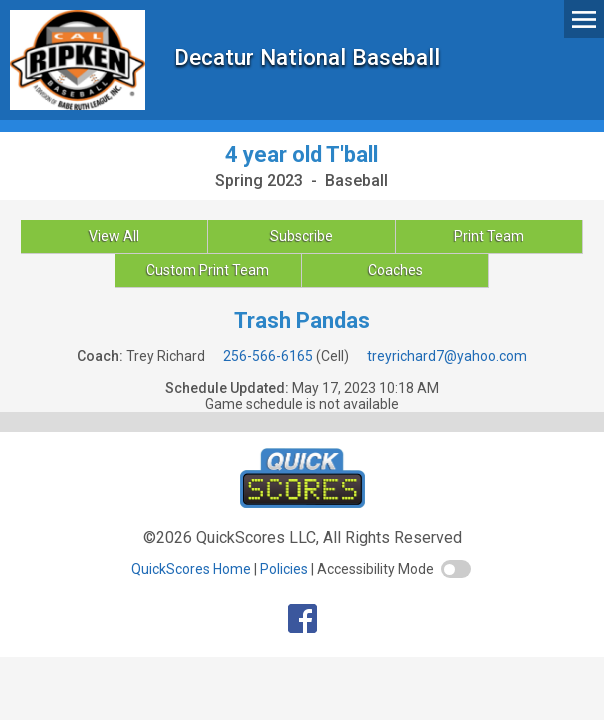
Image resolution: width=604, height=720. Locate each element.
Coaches (395, 270)
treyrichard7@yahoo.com (447, 356)
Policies (284, 569)
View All (114, 236)
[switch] (456, 569)
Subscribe (301, 236)
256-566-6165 (268, 356)
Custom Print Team (207, 270)
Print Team (489, 236)
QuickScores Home (191, 569)
